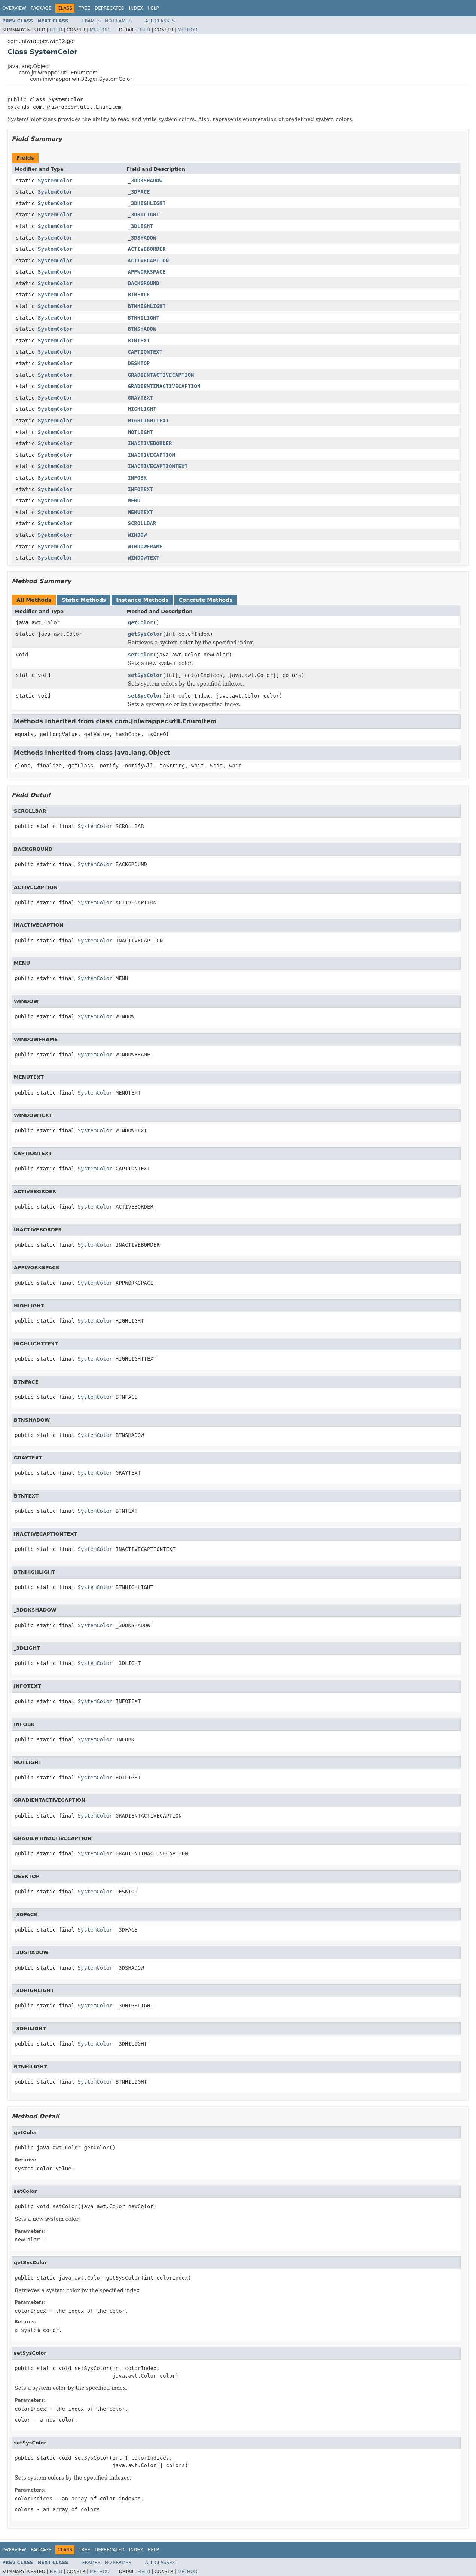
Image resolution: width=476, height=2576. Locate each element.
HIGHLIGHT (142, 409)
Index (136, 8)
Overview (14, 8)
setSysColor (145, 675)
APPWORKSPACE (147, 272)
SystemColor (55, 181)
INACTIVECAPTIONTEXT (158, 466)
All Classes (160, 21)
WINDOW (137, 535)
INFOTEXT (140, 489)
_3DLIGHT (140, 226)
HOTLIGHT (140, 432)
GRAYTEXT (140, 398)
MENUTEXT (140, 512)
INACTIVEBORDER (150, 443)
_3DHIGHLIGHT (147, 203)
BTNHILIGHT (143, 318)
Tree (84, 8)
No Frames (118, 21)
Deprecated (110, 8)
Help (153, 8)
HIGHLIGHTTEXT (148, 421)
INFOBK (137, 478)
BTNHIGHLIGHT (147, 306)
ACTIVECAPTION (148, 261)
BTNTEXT (139, 341)
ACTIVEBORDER (147, 249)
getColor (140, 622)
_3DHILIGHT (143, 215)
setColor (140, 655)
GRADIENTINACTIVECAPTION (164, 386)
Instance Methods (142, 600)
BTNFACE (139, 295)
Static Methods (83, 600)
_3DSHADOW (142, 238)
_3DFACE (139, 192)
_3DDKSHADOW (145, 181)
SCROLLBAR (142, 523)
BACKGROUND (143, 283)
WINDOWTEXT (143, 558)
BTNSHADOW (142, 329)
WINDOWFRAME (145, 547)
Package (41, 8)
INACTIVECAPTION (151, 455)
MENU (134, 501)
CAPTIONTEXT (145, 352)
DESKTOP (139, 363)
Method (100, 30)
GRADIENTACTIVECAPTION (161, 375)
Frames (91, 21)
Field (55, 30)
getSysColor (145, 634)
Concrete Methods (206, 600)
